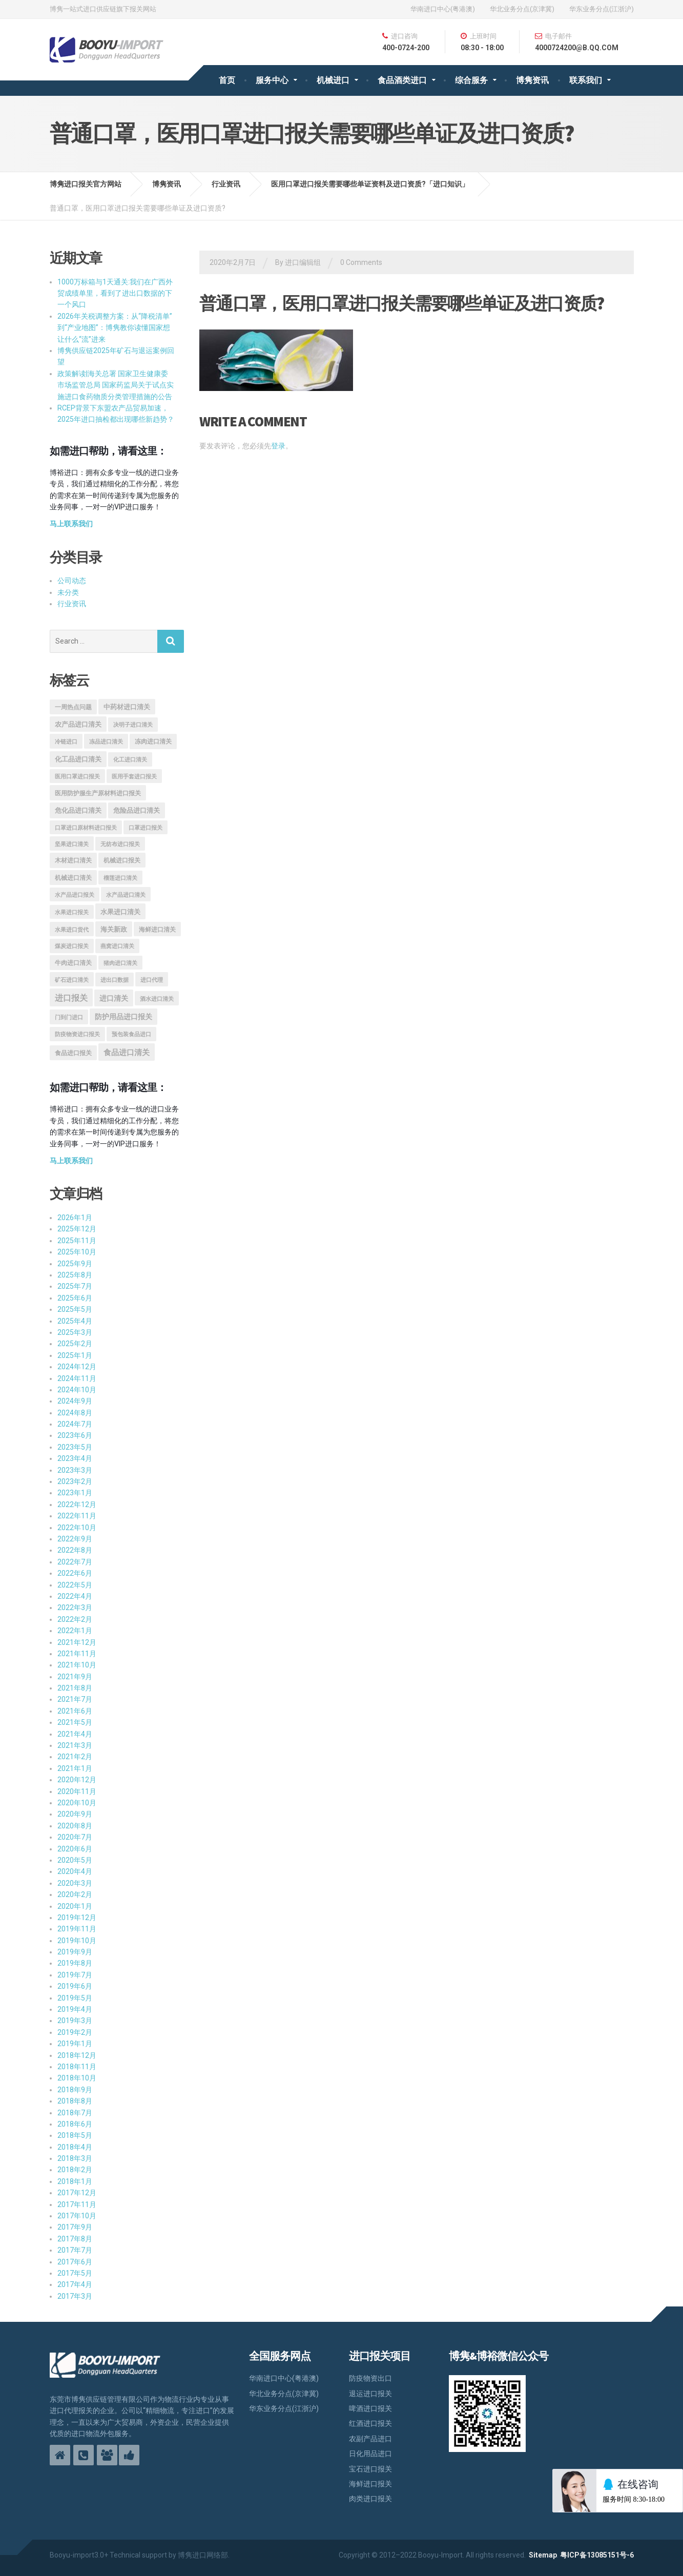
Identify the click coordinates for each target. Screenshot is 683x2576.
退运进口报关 (370, 2393)
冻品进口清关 (106, 741)
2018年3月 (74, 2158)
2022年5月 (74, 1585)
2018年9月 (74, 2090)
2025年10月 (76, 1252)
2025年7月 (74, 1286)
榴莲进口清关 (120, 878)
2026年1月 (74, 1217)
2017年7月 (74, 2250)
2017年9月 (74, 2227)
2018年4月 (74, 2147)
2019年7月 (74, 1975)
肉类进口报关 (370, 2499)
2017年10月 (76, 2216)
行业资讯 (71, 604)
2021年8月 (74, 1688)
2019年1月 (74, 2043)
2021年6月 (74, 1711)
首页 (227, 80)
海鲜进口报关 (370, 2484)
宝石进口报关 (370, 2469)
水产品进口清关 (126, 894)
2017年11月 (76, 2204)
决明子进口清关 (133, 725)
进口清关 (113, 998)
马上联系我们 (71, 524)
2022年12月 (76, 1504)
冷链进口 (66, 741)
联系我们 (585, 80)
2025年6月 (74, 1298)
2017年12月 (76, 2193)
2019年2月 (74, 2032)
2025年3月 (74, 1332)
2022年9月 (74, 1539)
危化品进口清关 (78, 810)
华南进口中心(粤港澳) (442, 9)
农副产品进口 (370, 2439)
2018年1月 (74, 2181)
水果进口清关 (120, 912)
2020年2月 (74, 1894)
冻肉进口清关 (153, 741)
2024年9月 (74, 1401)
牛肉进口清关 (73, 962)
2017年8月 (74, 2239)
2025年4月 (74, 1321)
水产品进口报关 (74, 895)
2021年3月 (74, 1745)
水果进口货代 (72, 929)
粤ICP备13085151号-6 (597, 2555)
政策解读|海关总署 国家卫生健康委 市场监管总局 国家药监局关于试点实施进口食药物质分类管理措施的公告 (115, 385)
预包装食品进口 (131, 1034)
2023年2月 (74, 1481)
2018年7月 (74, 2113)
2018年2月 (74, 2170)
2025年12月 (76, 1229)
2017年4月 (74, 2284)
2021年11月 (76, 1654)
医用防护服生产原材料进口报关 (98, 793)
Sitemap (543, 2555)
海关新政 (113, 929)
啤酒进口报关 (370, 2408)
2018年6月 (74, 2124)
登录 (278, 446)
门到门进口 (69, 1017)
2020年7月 (74, 1837)
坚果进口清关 (72, 844)
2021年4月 (74, 1734)
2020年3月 (74, 1883)
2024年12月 (76, 1367)
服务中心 (272, 80)
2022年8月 (74, 1550)
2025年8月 (74, 1275)
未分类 (68, 592)
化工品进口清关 (78, 759)
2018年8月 (74, 2101)
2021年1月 (74, 1768)
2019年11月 (76, 1929)
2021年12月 (76, 1642)
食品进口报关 (73, 1053)
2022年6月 (74, 1573)
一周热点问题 (73, 707)
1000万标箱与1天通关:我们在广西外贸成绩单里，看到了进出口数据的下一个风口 (115, 293)
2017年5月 (74, 2273)
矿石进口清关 (72, 979)
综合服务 (471, 80)
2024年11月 (76, 1378)
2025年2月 (74, 1343)
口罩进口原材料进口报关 (86, 828)
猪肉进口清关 (120, 963)
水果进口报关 (72, 912)
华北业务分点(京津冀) (522, 9)
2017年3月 (74, 2296)
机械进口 (333, 80)
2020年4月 (74, 1871)
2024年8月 (74, 1413)
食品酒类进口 (402, 80)
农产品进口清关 (78, 724)
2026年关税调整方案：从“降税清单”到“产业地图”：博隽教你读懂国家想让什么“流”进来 (114, 327)
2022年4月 (74, 1596)
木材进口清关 (73, 860)
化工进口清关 (130, 759)
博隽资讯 (532, 80)
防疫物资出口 (370, 2378)
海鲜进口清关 (157, 929)
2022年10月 (76, 1527)
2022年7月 (74, 1562)
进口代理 (151, 979)
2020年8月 (74, 1826)
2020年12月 (76, 1780)
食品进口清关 (127, 1052)
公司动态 (71, 580)
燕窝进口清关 (117, 946)
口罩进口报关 (145, 828)
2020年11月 (76, 1791)
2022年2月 (74, 1619)
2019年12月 (76, 1917)
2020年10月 (76, 1803)
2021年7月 (74, 1699)
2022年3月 (74, 1607)
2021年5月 (74, 1722)
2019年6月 (74, 1986)
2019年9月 (74, 1952)
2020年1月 (74, 1906)
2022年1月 (74, 1630)
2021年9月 (74, 1677)
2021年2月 (74, 1757)
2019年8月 (74, 1963)
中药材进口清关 (127, 707)
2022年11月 (76, 1516)
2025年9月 (74, 1264)
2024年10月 (76, 1390)
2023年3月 (74, 1470)
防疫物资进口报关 (77, 1034)
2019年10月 (76, 1940)
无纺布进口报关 (120, 844)
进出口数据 (114, 980)
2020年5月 (74, 1860)
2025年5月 (74, 1309)
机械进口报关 (122, 860)
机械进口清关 (73, 877)
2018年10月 (76, 2078)
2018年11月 (76, 2067)
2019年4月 (74, 2009)
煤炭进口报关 (72, 946)
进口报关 (71, 998)
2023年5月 (74, 1447)
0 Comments (361, 262)
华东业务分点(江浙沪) (601, 9)
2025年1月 (74, 1355)
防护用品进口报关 (123, 1017)
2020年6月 (74, 1849)
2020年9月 (74, 1814)
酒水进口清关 (157, 998)
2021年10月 (76, 1665)
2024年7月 (74, 1424)
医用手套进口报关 (134, 776)
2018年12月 (76, 2055)
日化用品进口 (370, 2453)
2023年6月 (74, 1435)
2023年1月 (74, 1493)
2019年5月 (74, 1998)
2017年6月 (74, 2262)
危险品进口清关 (136, 810)
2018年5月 (74, 2135)
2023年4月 (74, 1458)
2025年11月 (76, 1241)
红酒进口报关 (370, 2423)
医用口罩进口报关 (77, 776)
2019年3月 (74, 2020)
